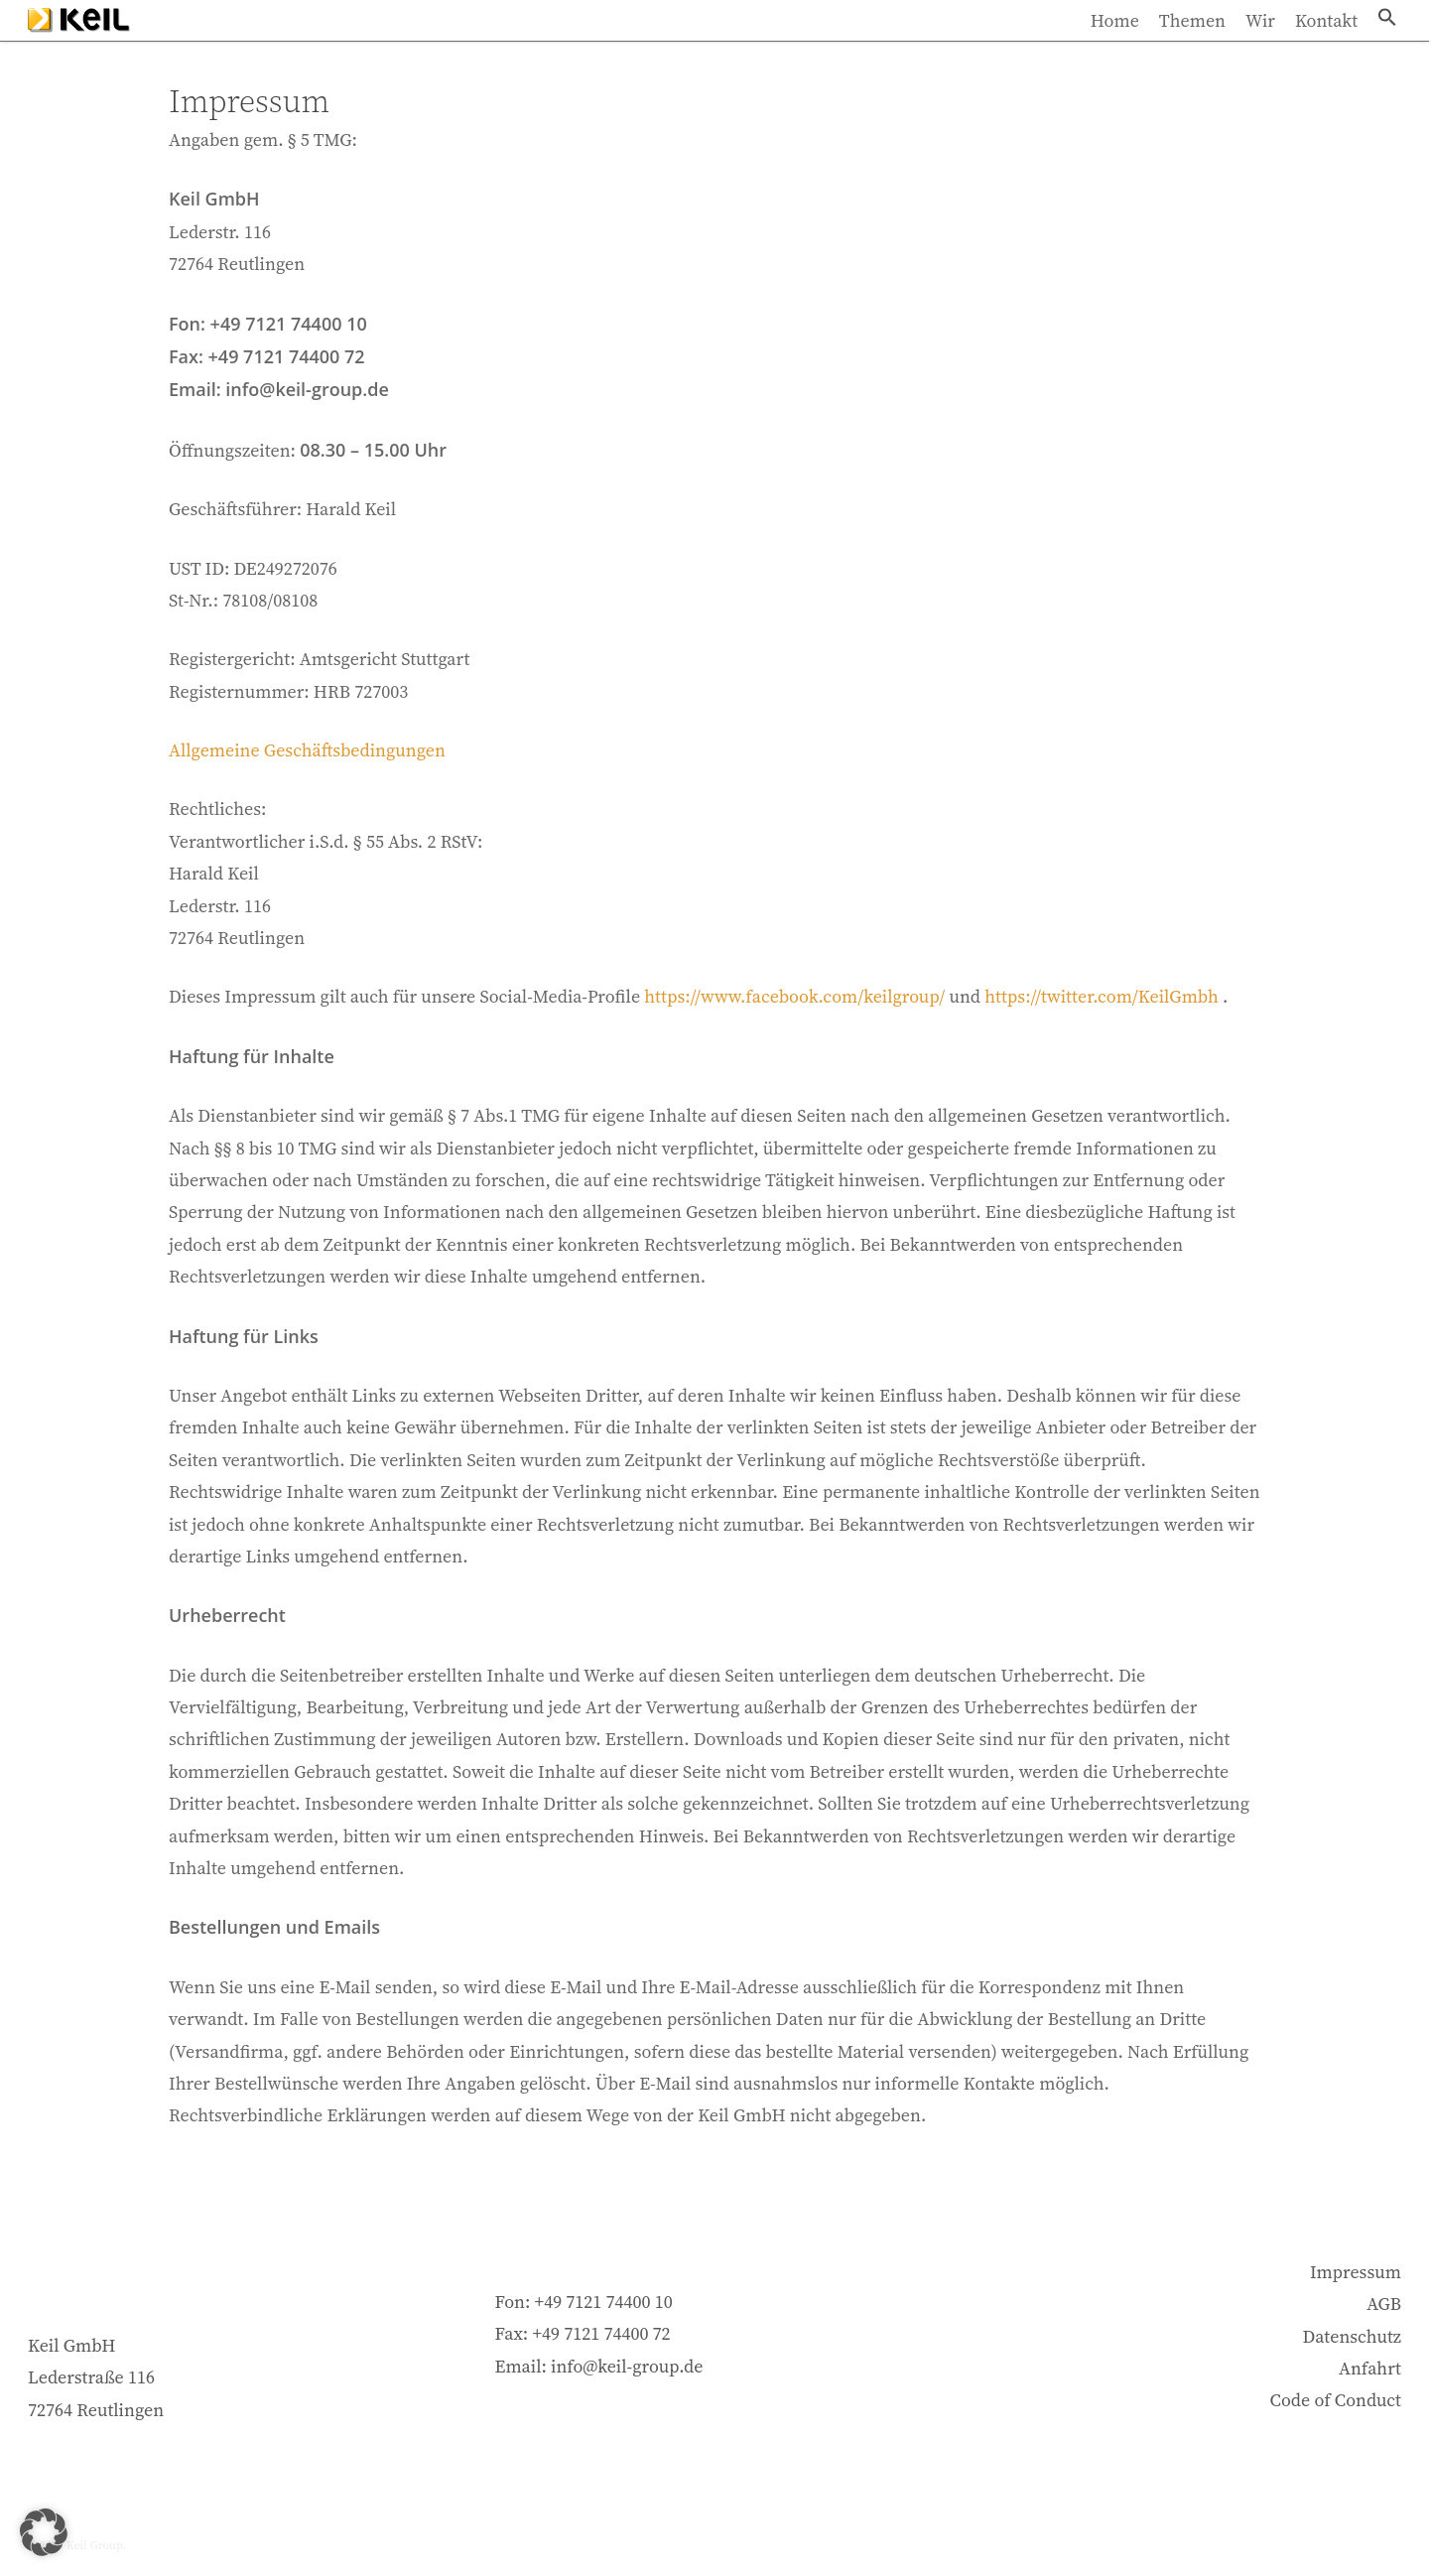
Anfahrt (1370, 2368)
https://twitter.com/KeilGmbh (1101, 996)
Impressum (1355, 2271)
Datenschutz (1351, 2336)
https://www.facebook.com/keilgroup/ (794, 996)
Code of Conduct (1335, 2399)
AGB (1383, 2303)
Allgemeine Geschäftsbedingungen (307, 750)
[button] (1387, 43)
